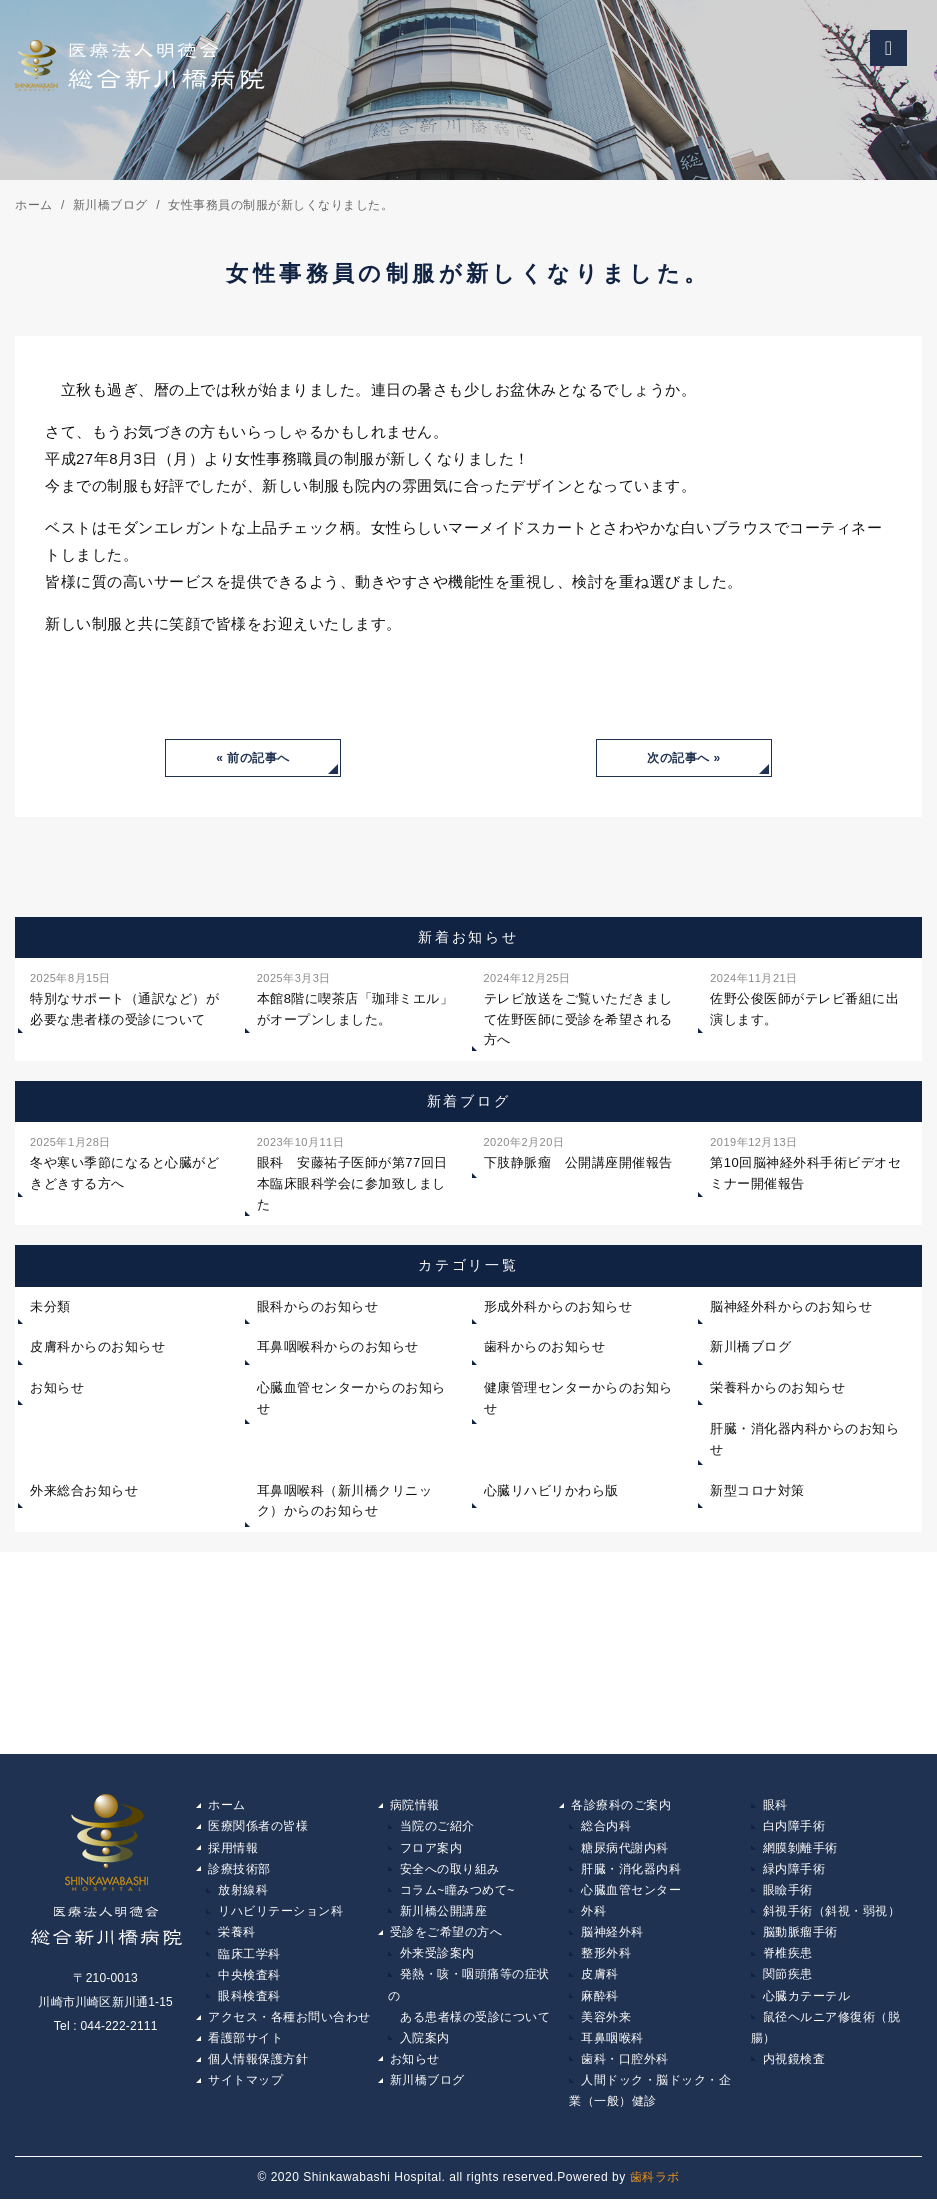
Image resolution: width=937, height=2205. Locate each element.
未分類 (50, 1307)
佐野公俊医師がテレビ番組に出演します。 (804, 998)
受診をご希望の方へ (446, 1935)
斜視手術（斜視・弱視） (832, 1914)
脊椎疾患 (788, 1957)
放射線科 (243, 1892)
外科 (593, 1914)
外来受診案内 (437, 1957)
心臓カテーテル (807, 2000)
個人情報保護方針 (258, 2064)
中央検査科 (249, 1978)
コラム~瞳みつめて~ (457, 1892)
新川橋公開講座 (444, 1914)
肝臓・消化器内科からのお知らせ (804, 1440)
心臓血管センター (631, 1892)
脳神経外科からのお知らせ (791, 1307)
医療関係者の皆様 (258, 1828)
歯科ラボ (655, 2184)
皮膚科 (600, 1978)
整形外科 (606, 1957)
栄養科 (237, 1935)
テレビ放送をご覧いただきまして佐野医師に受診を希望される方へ (578, 1008)
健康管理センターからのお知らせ (578, 1399)
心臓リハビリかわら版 (551, 1491)
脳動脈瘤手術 (800, 1935)
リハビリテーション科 (280, 1914)
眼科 (775, 1806)
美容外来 (606, 2021)
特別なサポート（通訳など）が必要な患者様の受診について (124, 998)
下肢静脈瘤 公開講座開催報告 (578, 1152)
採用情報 (233, 1849)
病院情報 (415, 1806)
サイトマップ (245, 2086)
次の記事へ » (684, 758)
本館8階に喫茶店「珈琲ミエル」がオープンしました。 (355, 998)
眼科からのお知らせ (318, 1307)
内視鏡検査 (794, 2064)
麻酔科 (600, 2000)
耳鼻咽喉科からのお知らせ (338, 1347)
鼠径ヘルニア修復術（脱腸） (826, 2032)
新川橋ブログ (750, 1347)
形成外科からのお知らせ (558, 1307)
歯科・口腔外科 (625, 2064)
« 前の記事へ (253, 758)
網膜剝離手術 (800, 1849)
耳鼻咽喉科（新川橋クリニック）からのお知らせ (345, 1502)
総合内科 (606, 1828)
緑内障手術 (794, 1871)
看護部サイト (245, 2043)
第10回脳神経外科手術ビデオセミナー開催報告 (805, 1162)
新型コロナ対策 (757, 1491)
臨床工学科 (249, 1957)
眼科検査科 (249, 2000)
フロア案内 (431, 1849)
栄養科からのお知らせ (777, 1388)
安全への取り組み (450, 1871)
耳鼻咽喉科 (612, 2043)
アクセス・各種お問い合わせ (289, 2021)
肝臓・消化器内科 (631, 1871)
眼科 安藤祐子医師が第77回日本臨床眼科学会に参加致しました (352, 1172)
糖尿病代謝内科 (625, 1849)
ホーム (227, 1806)
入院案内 (425, 2043)
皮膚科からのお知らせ (97, 1347)
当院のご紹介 (437, 1828)
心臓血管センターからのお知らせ (351, 1399)
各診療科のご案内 (621, 1806)
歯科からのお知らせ (545, 1347)
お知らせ (57, 1388)
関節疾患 (788, 1978)
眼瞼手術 (788, 1892)
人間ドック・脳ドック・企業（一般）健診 (650, 2097)
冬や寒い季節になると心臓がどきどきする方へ (124, 1162)
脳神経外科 (612, 1935)
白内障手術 (794, 1828)
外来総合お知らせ (84, 1491)
